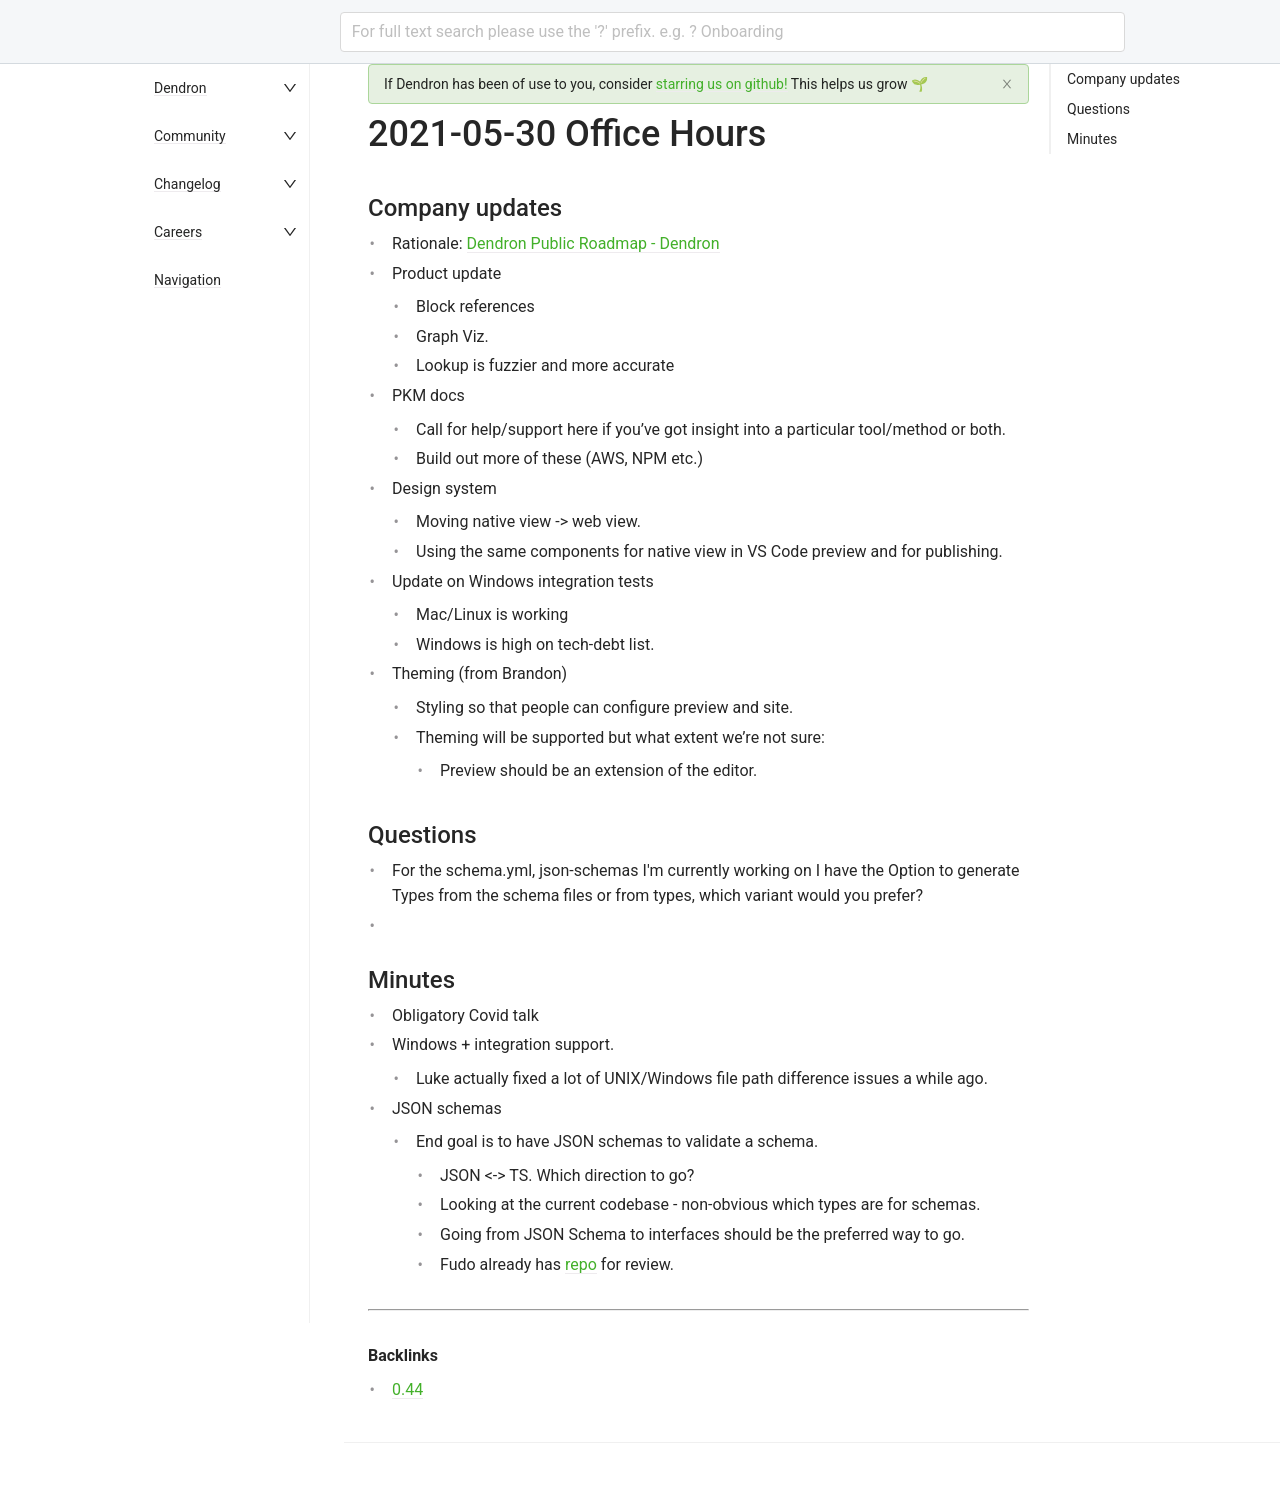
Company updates (1123, 79)
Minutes (1092, 139)
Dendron (180, 88)
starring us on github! (722, 84)
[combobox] (732, 32)
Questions (1098, 109)
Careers (178, 232)
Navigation (187, 280)
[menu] (244, 777)
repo (581, 1264)
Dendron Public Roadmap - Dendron (593, 243)
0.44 (407, 1389)
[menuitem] (244, 88)
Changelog (187, 184)
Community (190, 136)
